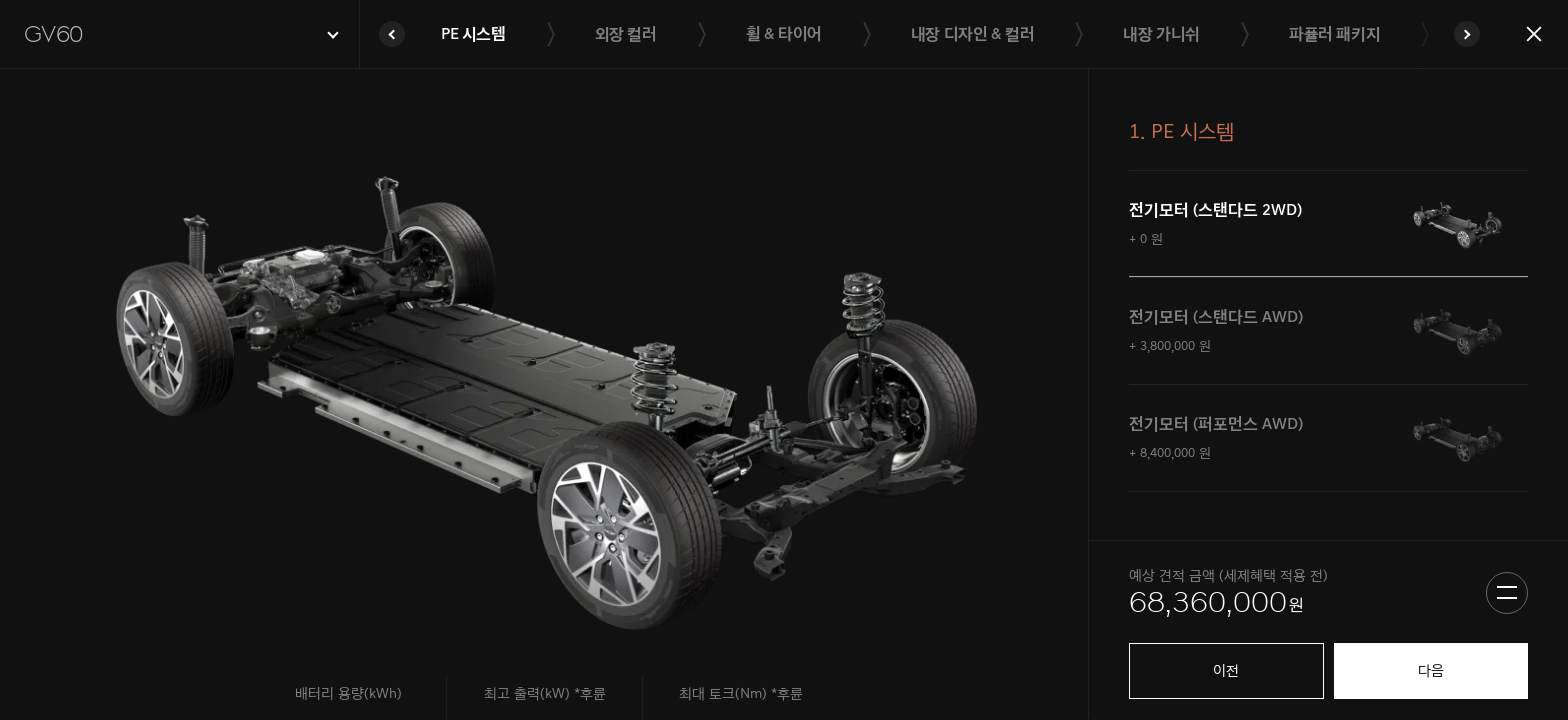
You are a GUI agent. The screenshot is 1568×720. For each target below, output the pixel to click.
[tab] (1328, 224)
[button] (179, 34)
